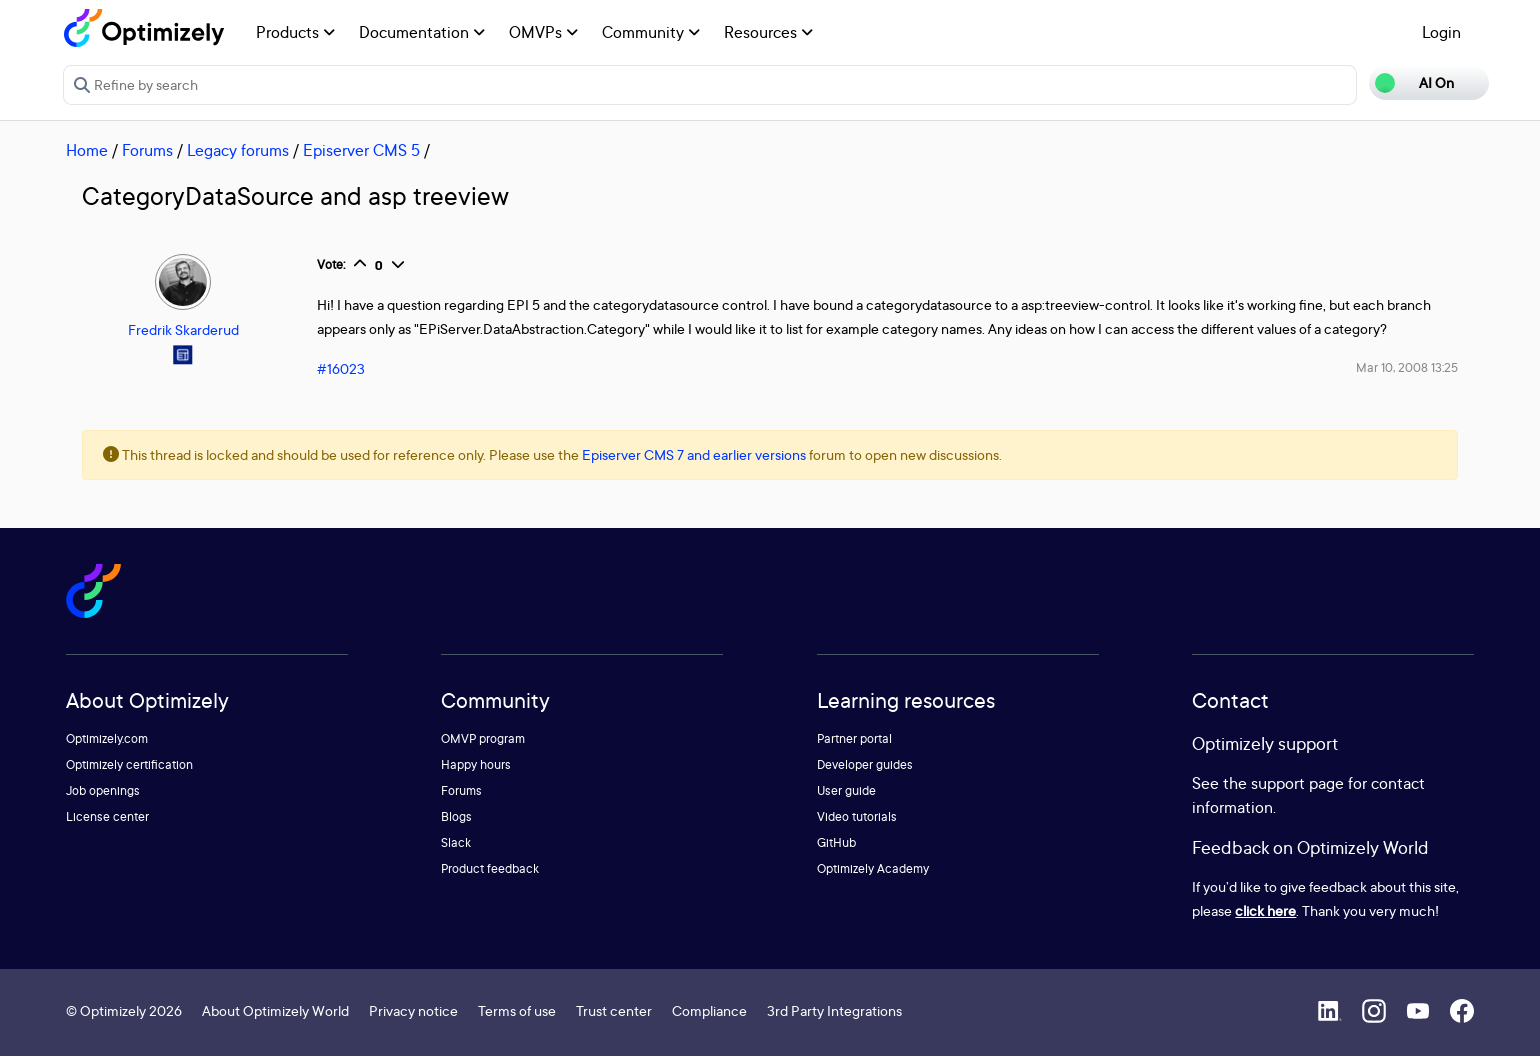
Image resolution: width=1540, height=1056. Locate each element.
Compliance (709, 1010)
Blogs (456, 816)
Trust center (614, 1010)
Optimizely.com (107, 738)
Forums (147, 150)
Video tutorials (857, 816)
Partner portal (854, 738)
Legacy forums (238, 150)
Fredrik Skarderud (183, 329)
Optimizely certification (129, 764)
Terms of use (517, 1010)
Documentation (422, 32)
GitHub (836, 842)
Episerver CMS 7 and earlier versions (694, 454)
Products (295, 32)
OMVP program (483, 738)
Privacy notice (413, 1010)
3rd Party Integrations (834, 1010)
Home (87, 150)
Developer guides (865, 764)
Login (1441, 32)
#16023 (341, 368)
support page (1297, 783)
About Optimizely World (275, 1010)
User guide (846, 790)
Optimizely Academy (873, 868)
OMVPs (543, 32)
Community (651, 32)
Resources (768, 32)
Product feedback (490, 868)
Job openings (103, 790)
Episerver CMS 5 (361, 150)
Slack (456, 842)
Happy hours (476, 764)
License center (107, 816)
